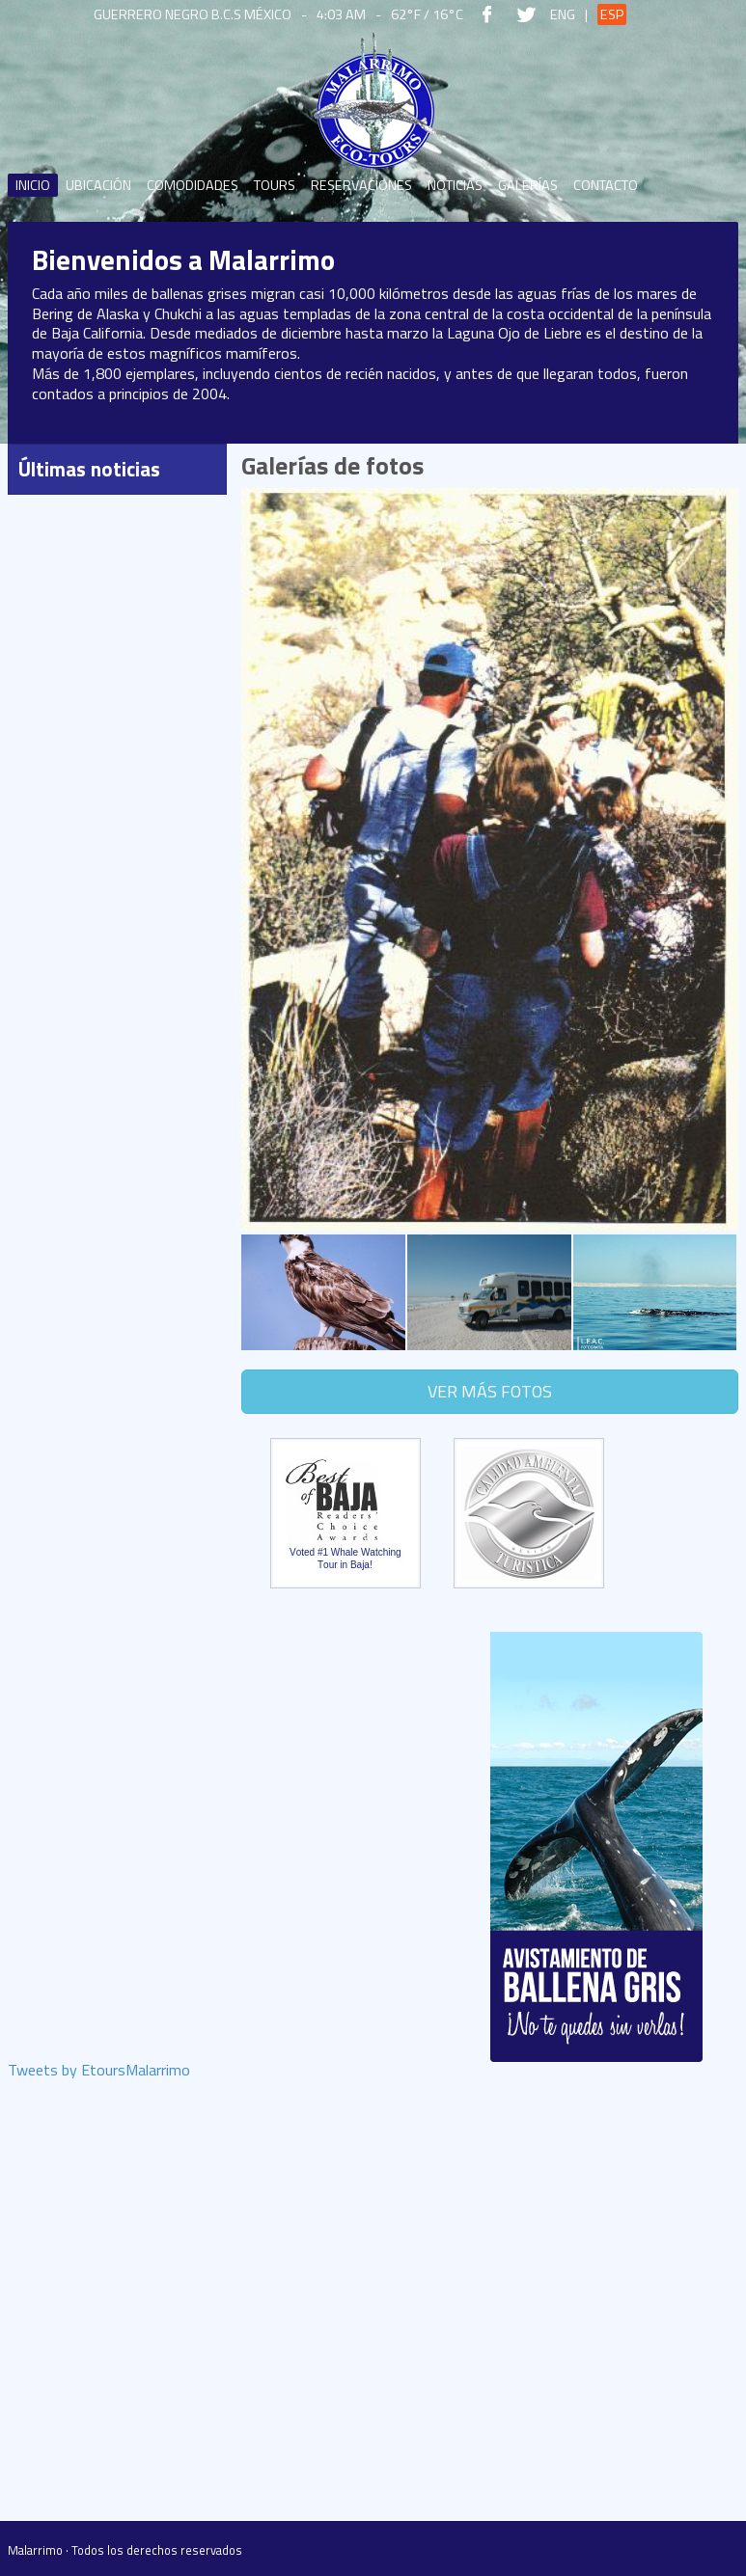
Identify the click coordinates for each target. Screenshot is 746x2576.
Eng (562, 14)
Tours (274, 185)
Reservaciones (361, 185)
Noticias (455, 185)
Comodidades (192, 185)
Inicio (32, 185)
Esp (611, 14)
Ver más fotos (490, 1391)
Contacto (605, 185)
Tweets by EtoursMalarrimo (99, 2071)
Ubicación (98, 185)
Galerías (528, 185)
